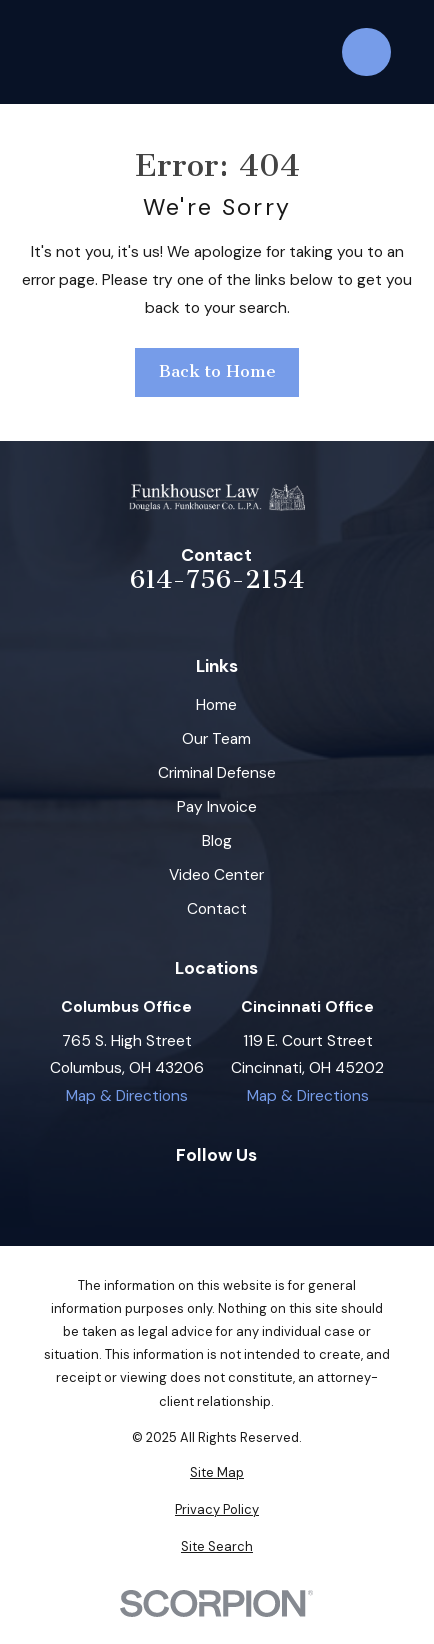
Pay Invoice (217, 807)
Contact (217, 909)
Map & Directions (127, 1096)
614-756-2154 (217, 579)
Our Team (216, 739)
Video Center (216, 875)
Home (216, 705)
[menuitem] (217, 1472)
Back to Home (217, 371)
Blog (217, 841)
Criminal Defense (217, 773)
